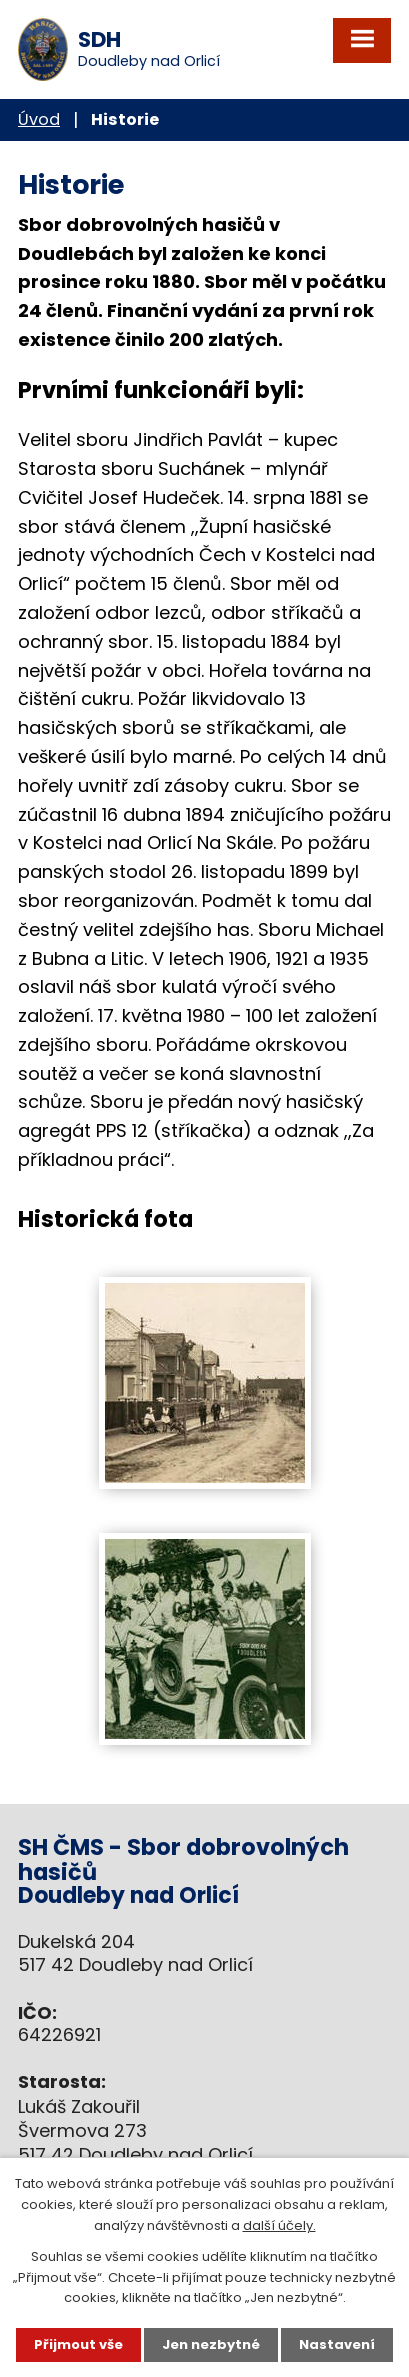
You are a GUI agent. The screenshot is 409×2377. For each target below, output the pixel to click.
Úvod (39, 119)
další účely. (279, 2225)
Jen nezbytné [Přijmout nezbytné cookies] (211, 2344)
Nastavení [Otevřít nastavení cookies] (337, 2344)
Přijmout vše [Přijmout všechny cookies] (78, 2344)
